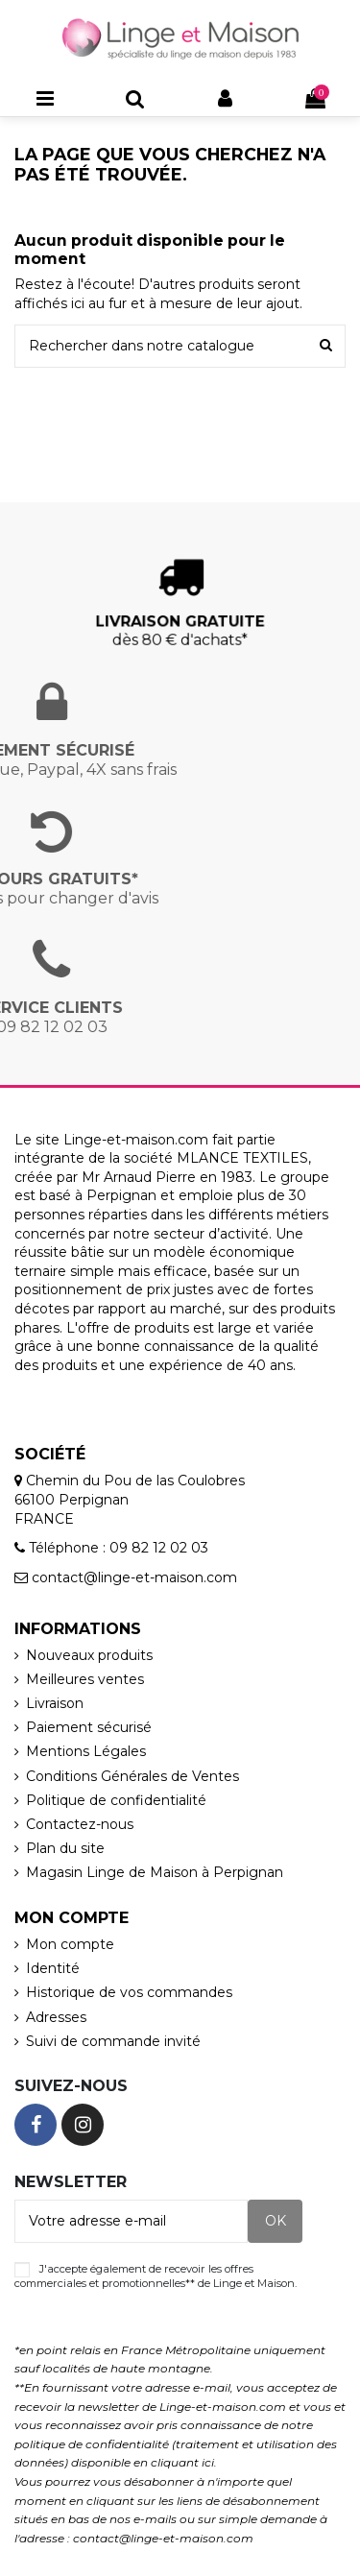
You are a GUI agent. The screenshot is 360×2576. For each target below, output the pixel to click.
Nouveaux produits (89, 1655)
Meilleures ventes (85, 1679)
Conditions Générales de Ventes (132, 1776)
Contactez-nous (79, 1824)
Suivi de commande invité (113, 2041)
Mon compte (70, 1944)
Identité (53, 1968)
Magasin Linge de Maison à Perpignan (154, 1872)
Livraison (55, 1703)
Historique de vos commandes (129, 1992)
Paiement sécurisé (89, 1727)
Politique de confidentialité (116, 1800)
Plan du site (65, 1848)
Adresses (56, 2017)
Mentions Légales (86, 1751)
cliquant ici (182, 2462)
